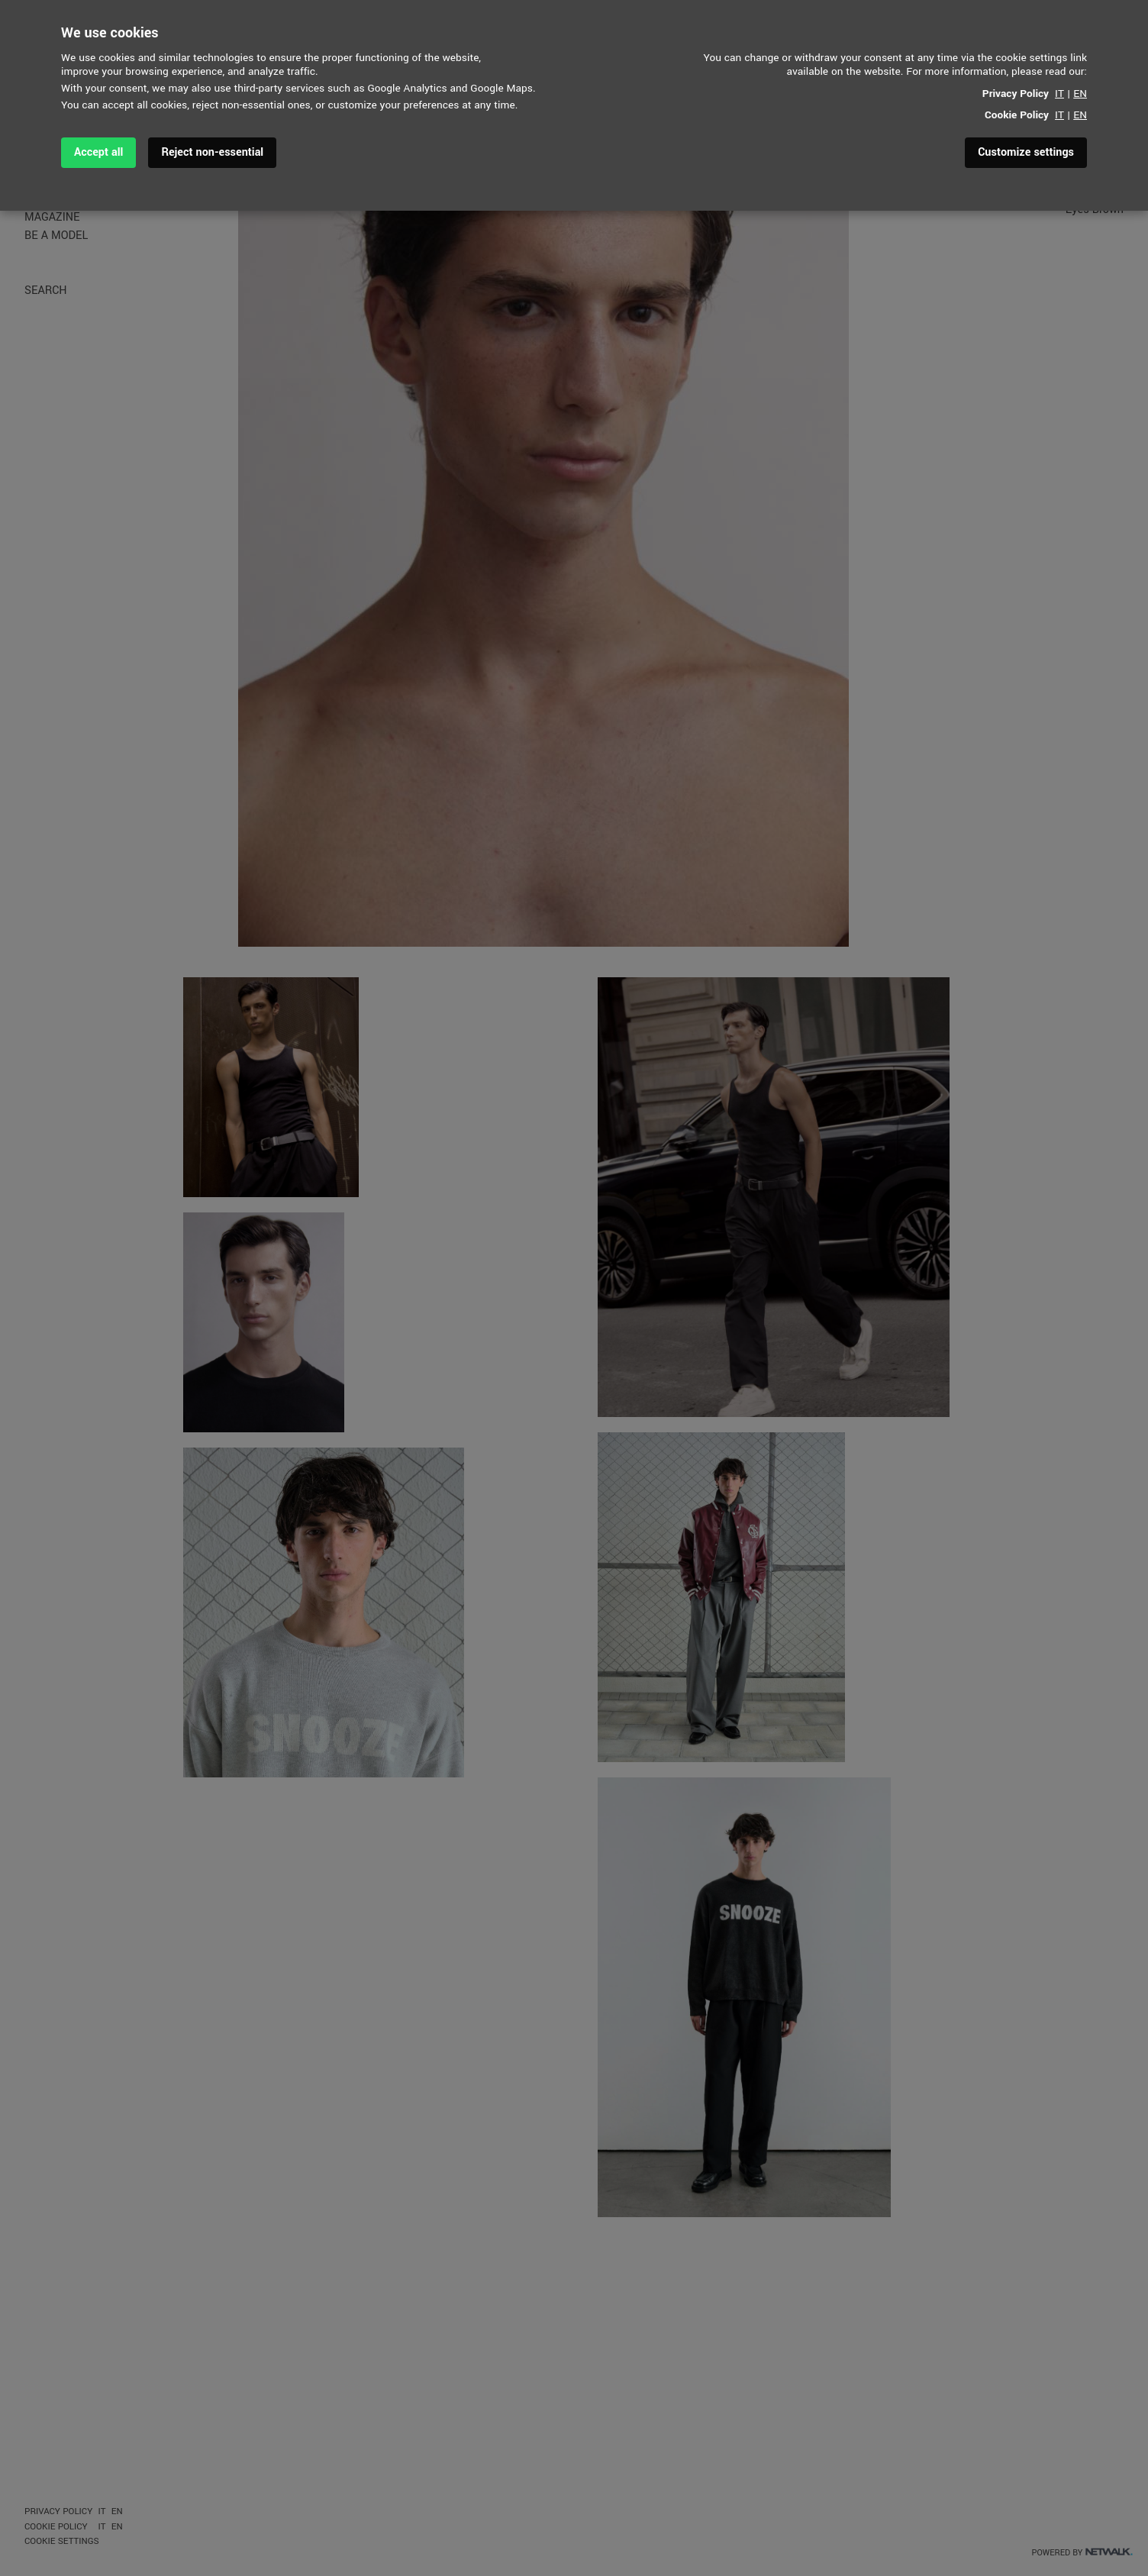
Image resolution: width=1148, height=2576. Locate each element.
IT (1059, 93)
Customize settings (1026, 152)
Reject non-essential (212, 152)
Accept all (98, 152)
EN (1080, 93)
